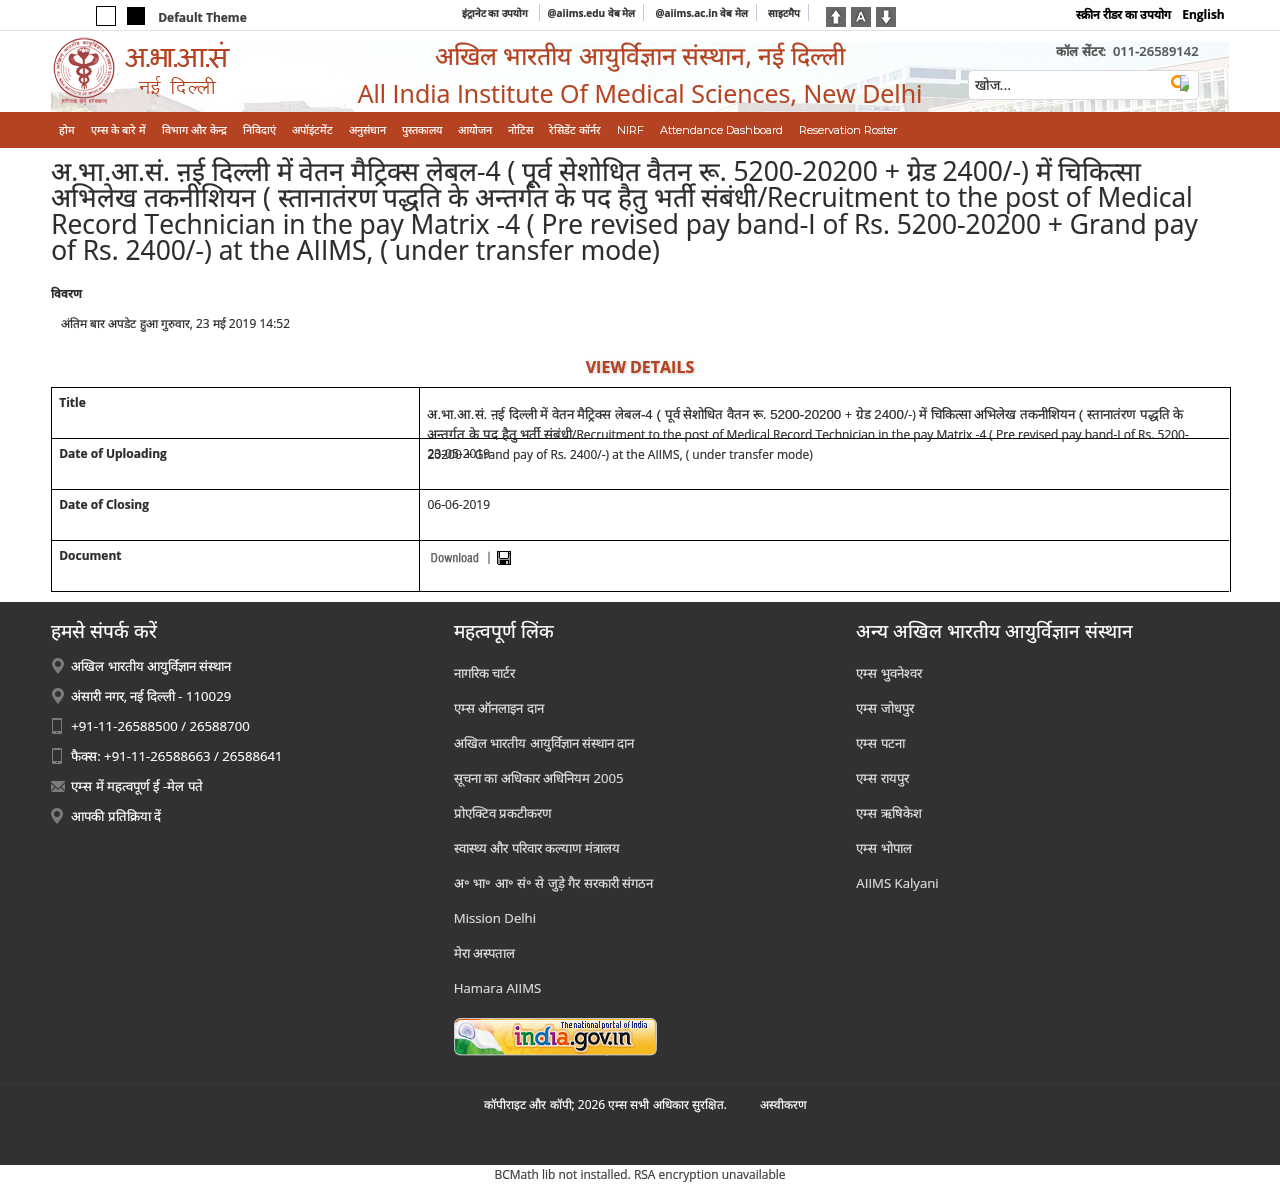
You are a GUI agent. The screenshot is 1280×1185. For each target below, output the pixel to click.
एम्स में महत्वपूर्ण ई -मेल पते (136, 786)
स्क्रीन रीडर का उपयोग (1123, 14)
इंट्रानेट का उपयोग (496, 13)
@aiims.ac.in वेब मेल (701, 13)
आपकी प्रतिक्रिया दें (116, 816)
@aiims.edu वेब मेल (592, 13)
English (1203, 14)
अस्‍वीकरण (783, 1104)
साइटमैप (784, 13)
